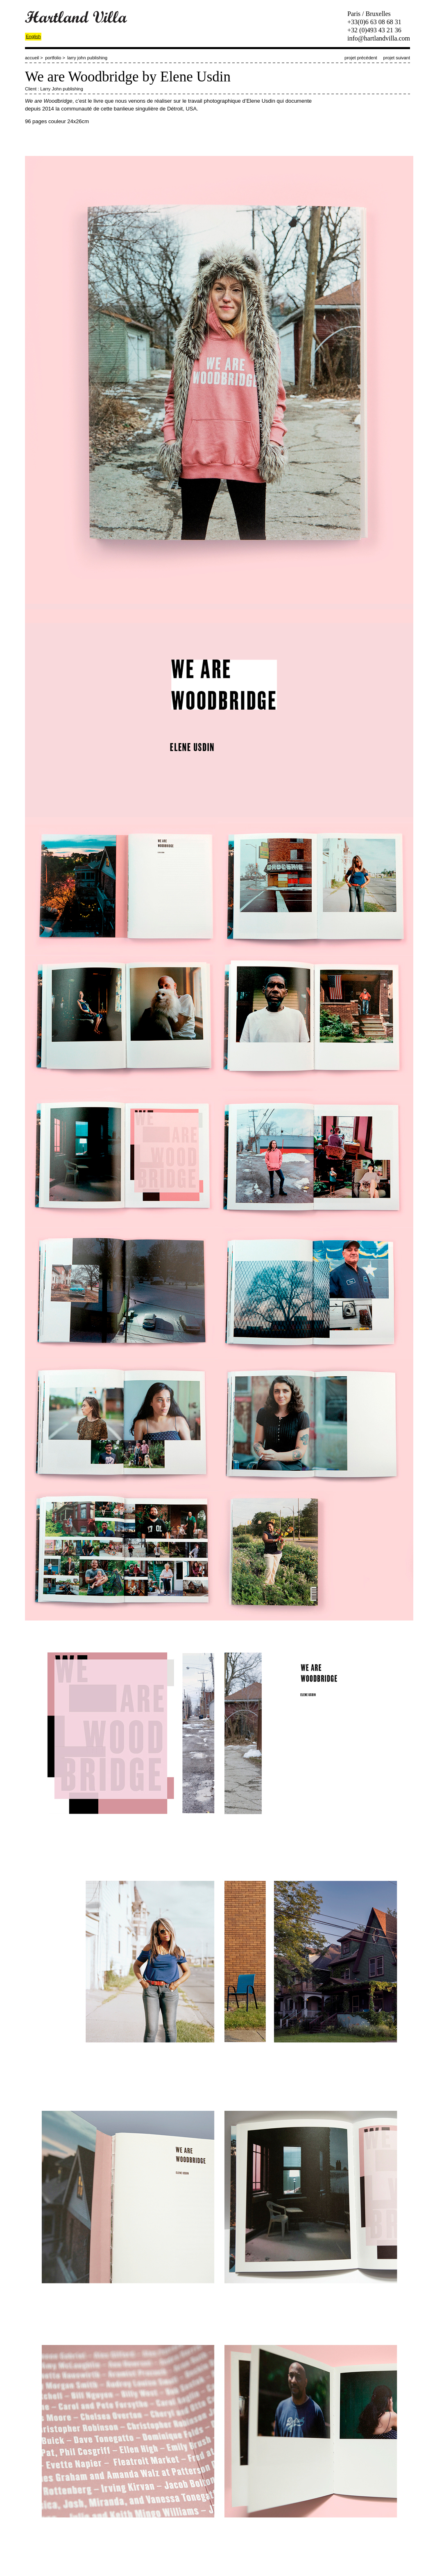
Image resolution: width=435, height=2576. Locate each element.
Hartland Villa (76, 17)
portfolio (53, 57)
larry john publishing (87, 57)
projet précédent (360, 57)
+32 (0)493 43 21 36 (374, 30)
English (33, 36)
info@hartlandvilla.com (378, 38)
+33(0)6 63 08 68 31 (374, 21)
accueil (32, 57)
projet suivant (396, 57)
